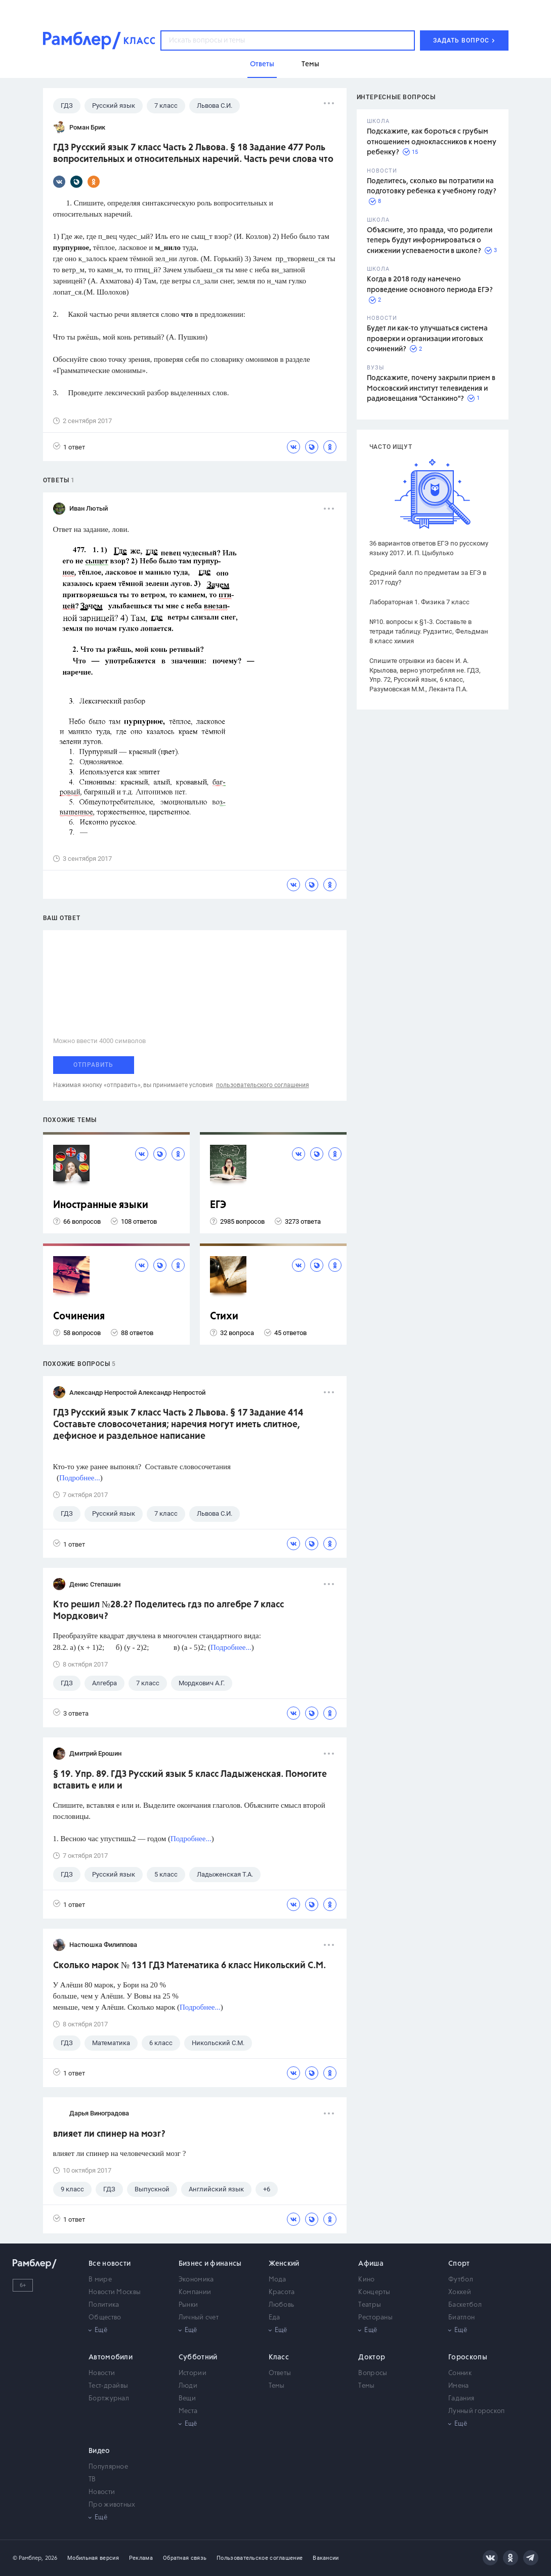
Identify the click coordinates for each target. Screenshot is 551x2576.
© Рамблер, (28, 2558)
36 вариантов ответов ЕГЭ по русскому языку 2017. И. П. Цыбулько (428, 548)
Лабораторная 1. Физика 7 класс (419, 602)
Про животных (112, 2505)
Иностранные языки (100, 1205)
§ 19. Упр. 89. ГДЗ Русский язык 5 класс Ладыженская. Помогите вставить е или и (190, 1780)
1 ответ (69, 446)
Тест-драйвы (108, 2386)
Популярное (108, 2467)
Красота (282, 2292)
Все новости (110, 2263)
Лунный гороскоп (476, 2411)
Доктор (371, 2357)
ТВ (92, 2479)
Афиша (371, 2263)
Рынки (188, 2305)
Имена (458, 2386)
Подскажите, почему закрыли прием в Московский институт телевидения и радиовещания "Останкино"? (431, 388)
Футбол (460, 2279)
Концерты (374, 2292)
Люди (188, 2386)
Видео (99, 2451)
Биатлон (461, 2317)
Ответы (280, 2373)
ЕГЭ (218, 1205)
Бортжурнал (109, 2398)
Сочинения (79, 1316)
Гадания (461, 2398)
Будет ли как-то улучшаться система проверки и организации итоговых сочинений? (427, 339)
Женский (284, 2263)
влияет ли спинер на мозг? (109, 2134)
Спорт (459, 2263)
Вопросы (372, 2373)
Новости (102, 2373)
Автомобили (111, 2357)
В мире (100, 2279)
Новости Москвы (115, 2292)
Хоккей (459, 2292)
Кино (366, 2279)
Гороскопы (467, 2357)
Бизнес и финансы (210, 2263)
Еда (274, 2317)
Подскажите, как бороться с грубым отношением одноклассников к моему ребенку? (431, 142)
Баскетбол (465, 2305)
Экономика (196, 2279)
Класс (279, 2357)
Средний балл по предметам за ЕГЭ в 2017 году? (427, 577)
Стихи (224, 1316)
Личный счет (199, 2317)
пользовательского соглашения (262, 1085)
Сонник (460, 2373)
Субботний (198, 2357)
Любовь (281, 2305)
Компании (195, 2292)
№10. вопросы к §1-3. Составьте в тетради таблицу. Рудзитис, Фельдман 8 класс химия (428, 631)
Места (188, 2411)
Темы (277, 2386)
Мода (277, 2279)
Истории (192, 2373)
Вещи (187, 2398)
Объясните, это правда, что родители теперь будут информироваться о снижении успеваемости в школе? (429, 241)
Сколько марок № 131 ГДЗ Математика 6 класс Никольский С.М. (189, 1965)
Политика (104, 2305)
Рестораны (375, 2317)
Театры (369, 2305)
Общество (105, 2317)
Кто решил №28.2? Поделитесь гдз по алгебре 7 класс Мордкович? (168, 1610)
